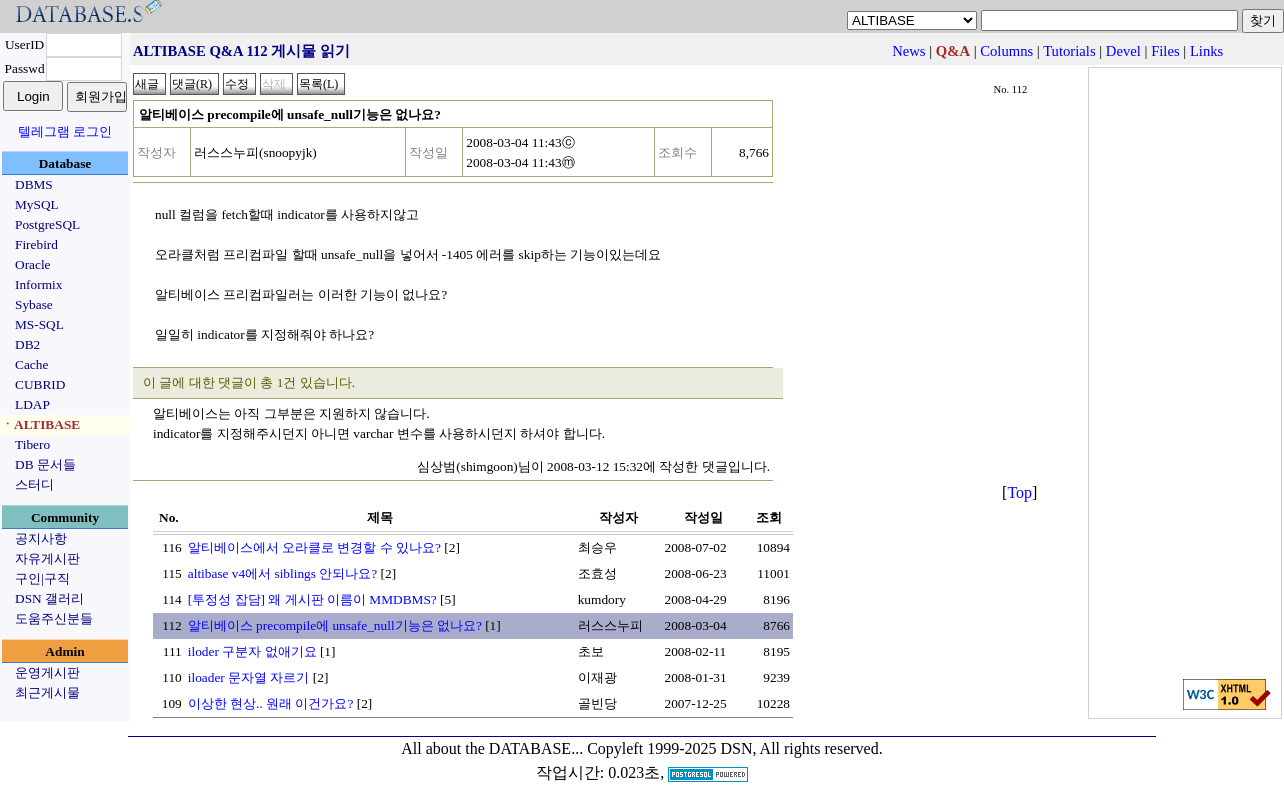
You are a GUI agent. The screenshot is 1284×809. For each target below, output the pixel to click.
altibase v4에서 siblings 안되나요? (282, 573)
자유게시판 (47, 558)
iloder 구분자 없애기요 (252, 651)
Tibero (32, 444)
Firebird (36, 244)
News (908, 51)
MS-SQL (39, 324)
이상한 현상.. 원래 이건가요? (271, 703)
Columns (1006, 51)
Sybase (34, 304)
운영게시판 (47, 672)
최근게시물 (47, 692)
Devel (1123, 51)
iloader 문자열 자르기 (249, 677)
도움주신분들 (54, 618)
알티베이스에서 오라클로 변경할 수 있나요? (314, 547)
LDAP (32, 404)
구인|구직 (42, 578)
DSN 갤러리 (49, 598)
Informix (38, 284)
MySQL (37, 204)
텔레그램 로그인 (65, 131)
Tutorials (1069, 51)
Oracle (33, 264)
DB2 (27, 344)
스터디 (34, 484)
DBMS (34, 184)
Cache (31, 364)
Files (1165, 51)
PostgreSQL (47, 224)
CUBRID (40, 384)
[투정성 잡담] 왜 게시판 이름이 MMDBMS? (312, 599)
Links (1206, 51)
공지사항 (41, 538)
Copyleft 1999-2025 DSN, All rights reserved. (735, 748)
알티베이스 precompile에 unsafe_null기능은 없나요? (335, 625)
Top (1019, 492)
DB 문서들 (45, 464)
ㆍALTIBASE (40, 424)
